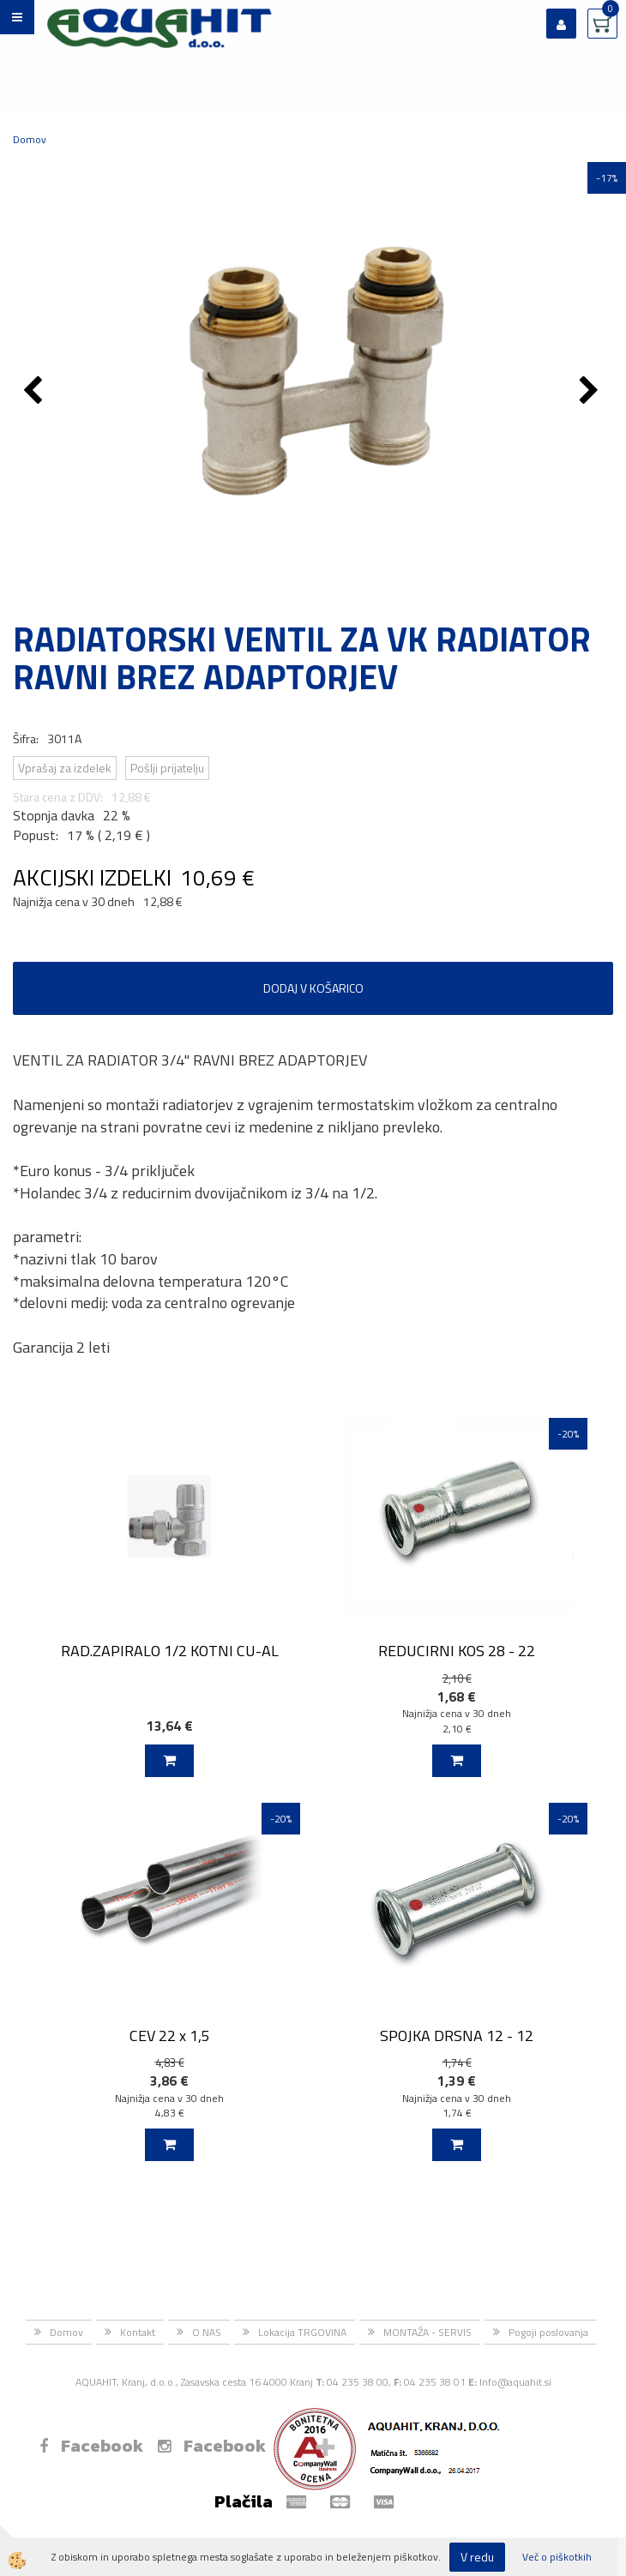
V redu (477, 2557)
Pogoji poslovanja (548, 2332)
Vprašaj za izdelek (64, 768)
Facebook (91, 2446)
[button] (591, 392)
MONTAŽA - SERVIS (427, 2332)
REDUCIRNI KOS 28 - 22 (456, 1650)
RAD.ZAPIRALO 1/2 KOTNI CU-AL (170, 1650)
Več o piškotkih (557, 2556)
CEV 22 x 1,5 (169, 2035)
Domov (29, 139)
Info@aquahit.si (515, 2382)
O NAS (206, 2332)
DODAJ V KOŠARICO (313, 988)
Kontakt (137, 2332)
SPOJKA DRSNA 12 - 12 (456, 2035)
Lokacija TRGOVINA (302, 2332)
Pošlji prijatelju (167, 768)
